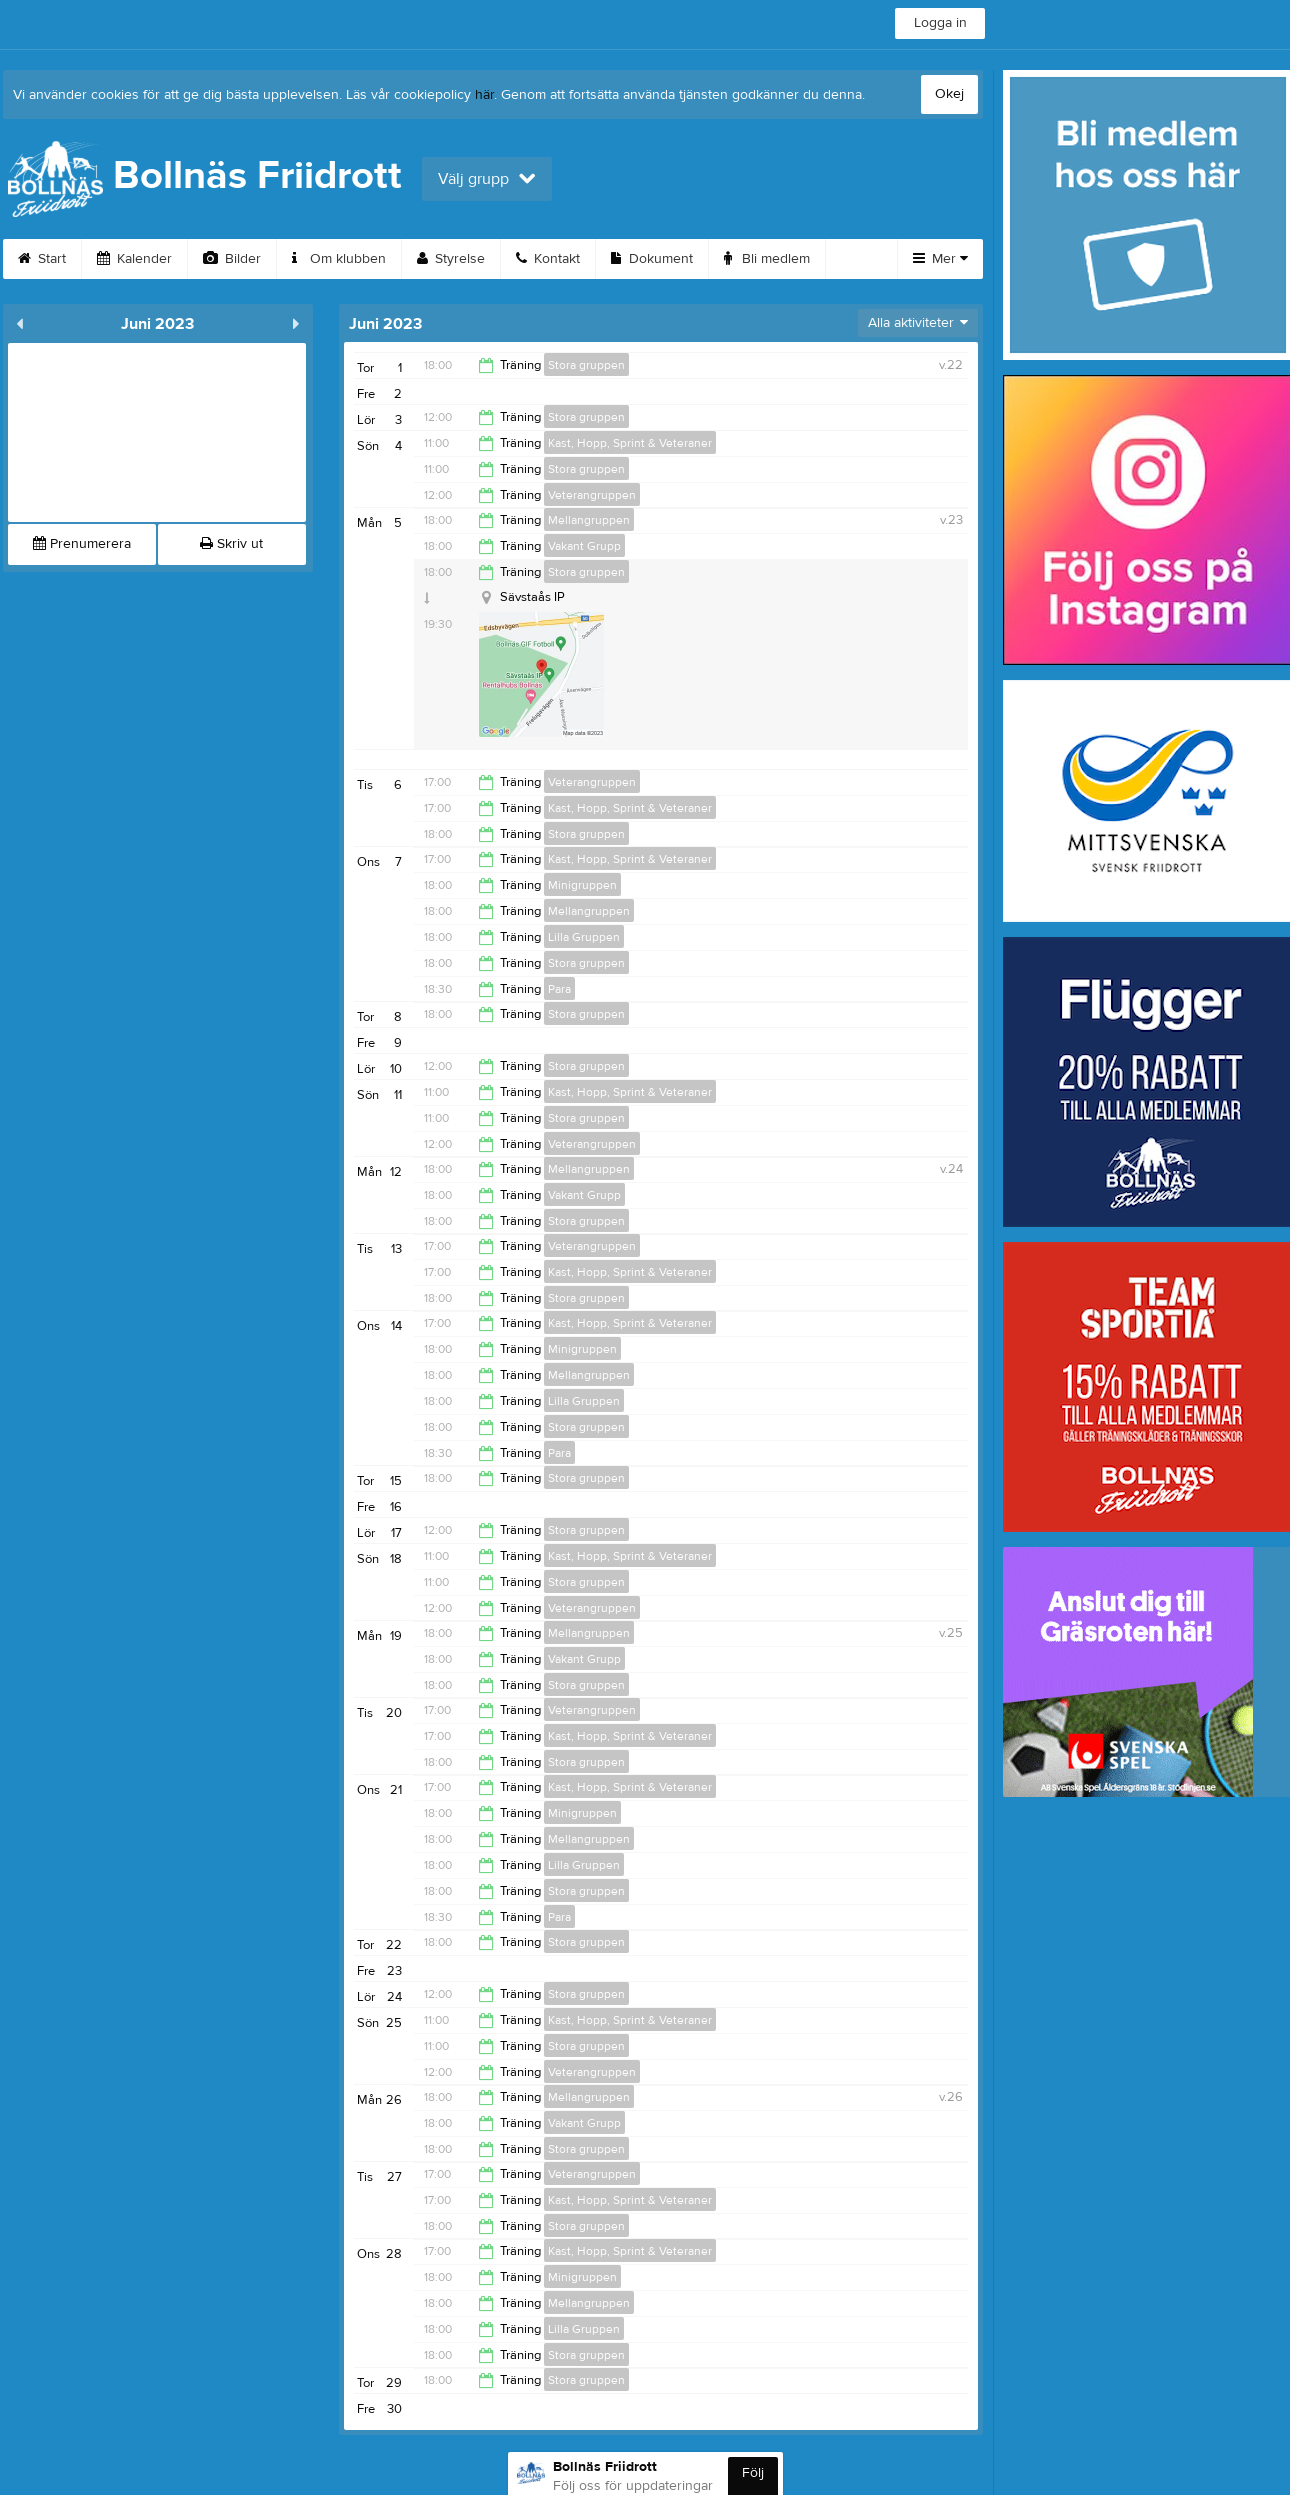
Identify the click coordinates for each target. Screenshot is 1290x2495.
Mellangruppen (589, 520)
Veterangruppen (592, 495)
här (484, 95)
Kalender (134, 259)
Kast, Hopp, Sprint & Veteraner (630, 443)
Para (559, 989)
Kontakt (548, 259)
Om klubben (339, 259)
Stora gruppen (586, 365)
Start (42, 259)
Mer (940, 259)
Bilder (232, 259)
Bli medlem (767, 259)
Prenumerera (82, 544)
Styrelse (451, 259)
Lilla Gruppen (584, 937)
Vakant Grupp (584, 546)
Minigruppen (582, 885)
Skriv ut (231, 544)
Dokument (652, 259)
